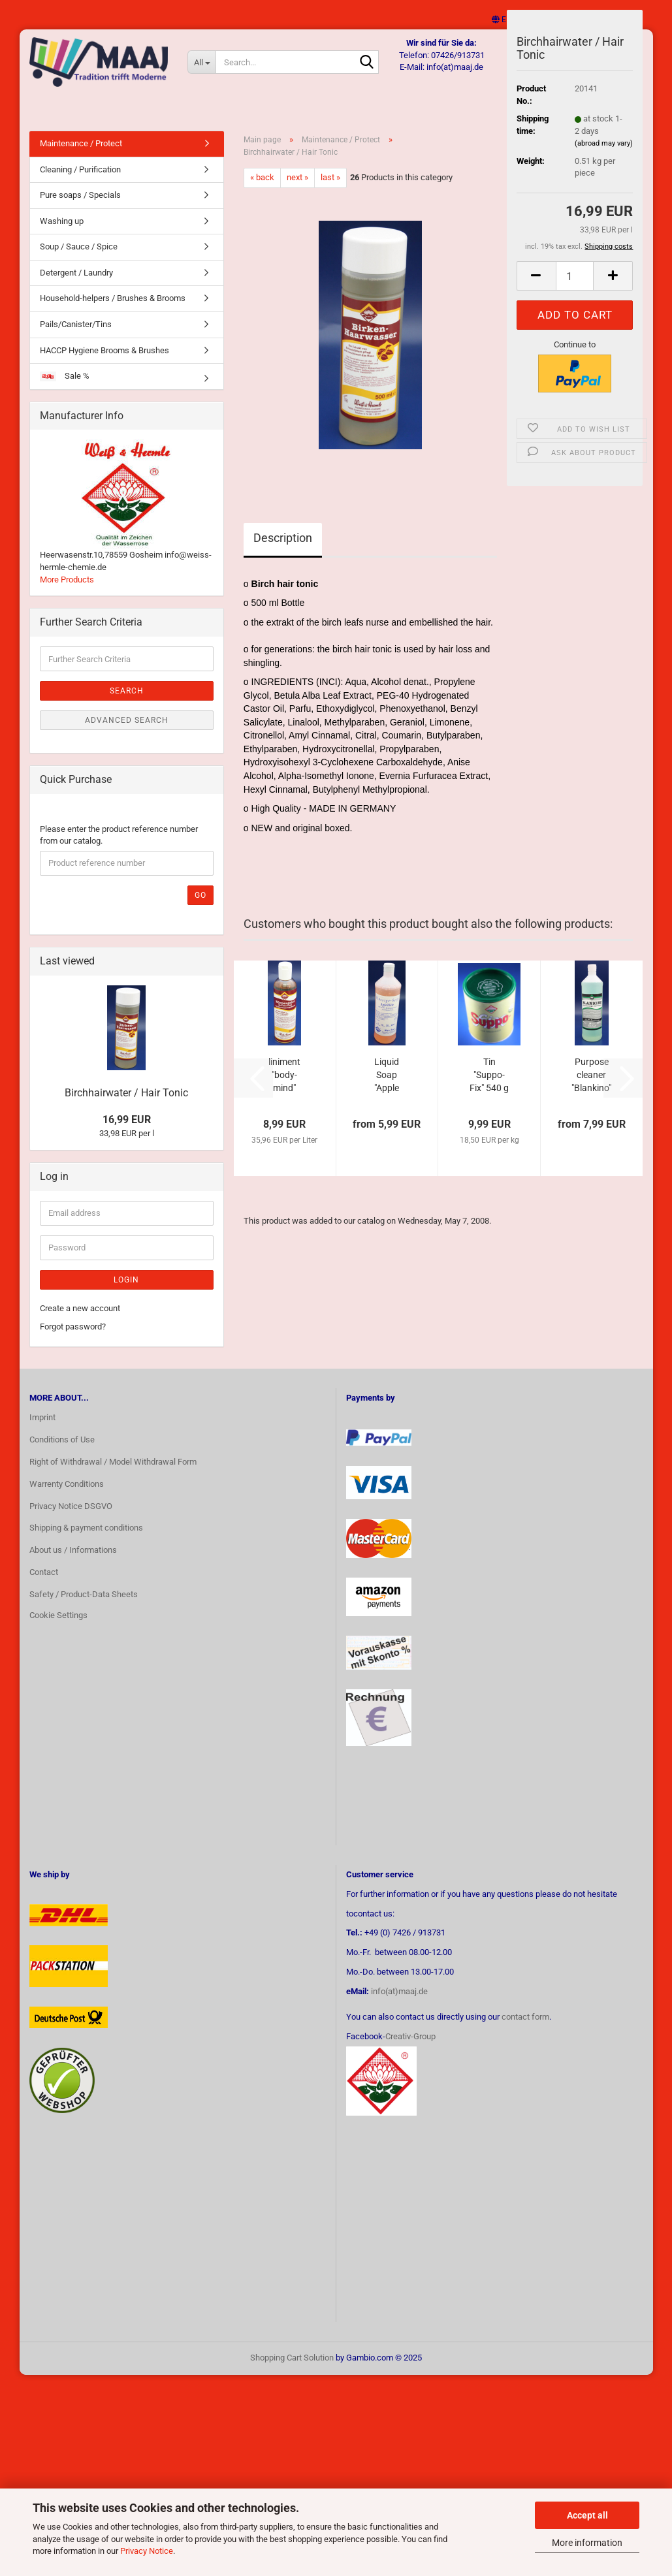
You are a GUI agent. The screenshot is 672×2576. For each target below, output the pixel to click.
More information (587, 2542)
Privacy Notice (146, 2551)
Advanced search (126, 733)
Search (127, 703)
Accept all (587, 2515)
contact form (525, 2030)
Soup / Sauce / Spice (79, 259)
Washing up (62, 234)
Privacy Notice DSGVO (70, 1519)
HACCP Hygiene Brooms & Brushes (104, 363)
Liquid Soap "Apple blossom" (386, 1088)
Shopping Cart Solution (292, 2371)
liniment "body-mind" (284, 1088)
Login (126, 1292)
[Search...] (204, 62)
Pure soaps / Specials (80, 208)
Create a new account (80, 1321)
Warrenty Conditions (66, 1497)
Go (200, 908)
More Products (67, 592)
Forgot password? (73, 1339)
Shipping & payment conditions (86, 1541)
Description (282, 551)
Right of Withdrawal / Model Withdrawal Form (113, 1475)
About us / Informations (73, 1563)
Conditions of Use (62, 1452)
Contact (43, 1585)
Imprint (42, 1430)
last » (330, 190)
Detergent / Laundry (76, 286)
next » (297, 190)
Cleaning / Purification (80, 182)
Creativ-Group (410, 2049)
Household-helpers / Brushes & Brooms (112, 311)
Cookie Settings (58, 1628)
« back (262, 190)
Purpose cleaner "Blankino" (591, 1088)
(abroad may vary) (604, 143)
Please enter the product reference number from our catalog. (119, 848)
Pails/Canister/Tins (76, 337)
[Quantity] (575, 276)
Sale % (64, 389)
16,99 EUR (127, 1132)
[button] (502, 19)
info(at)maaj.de (399, 2004)
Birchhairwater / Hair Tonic (126, 1106)
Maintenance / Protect (81, 156)
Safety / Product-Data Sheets (83, 1607)
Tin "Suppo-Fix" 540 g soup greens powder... (489, 1088)
